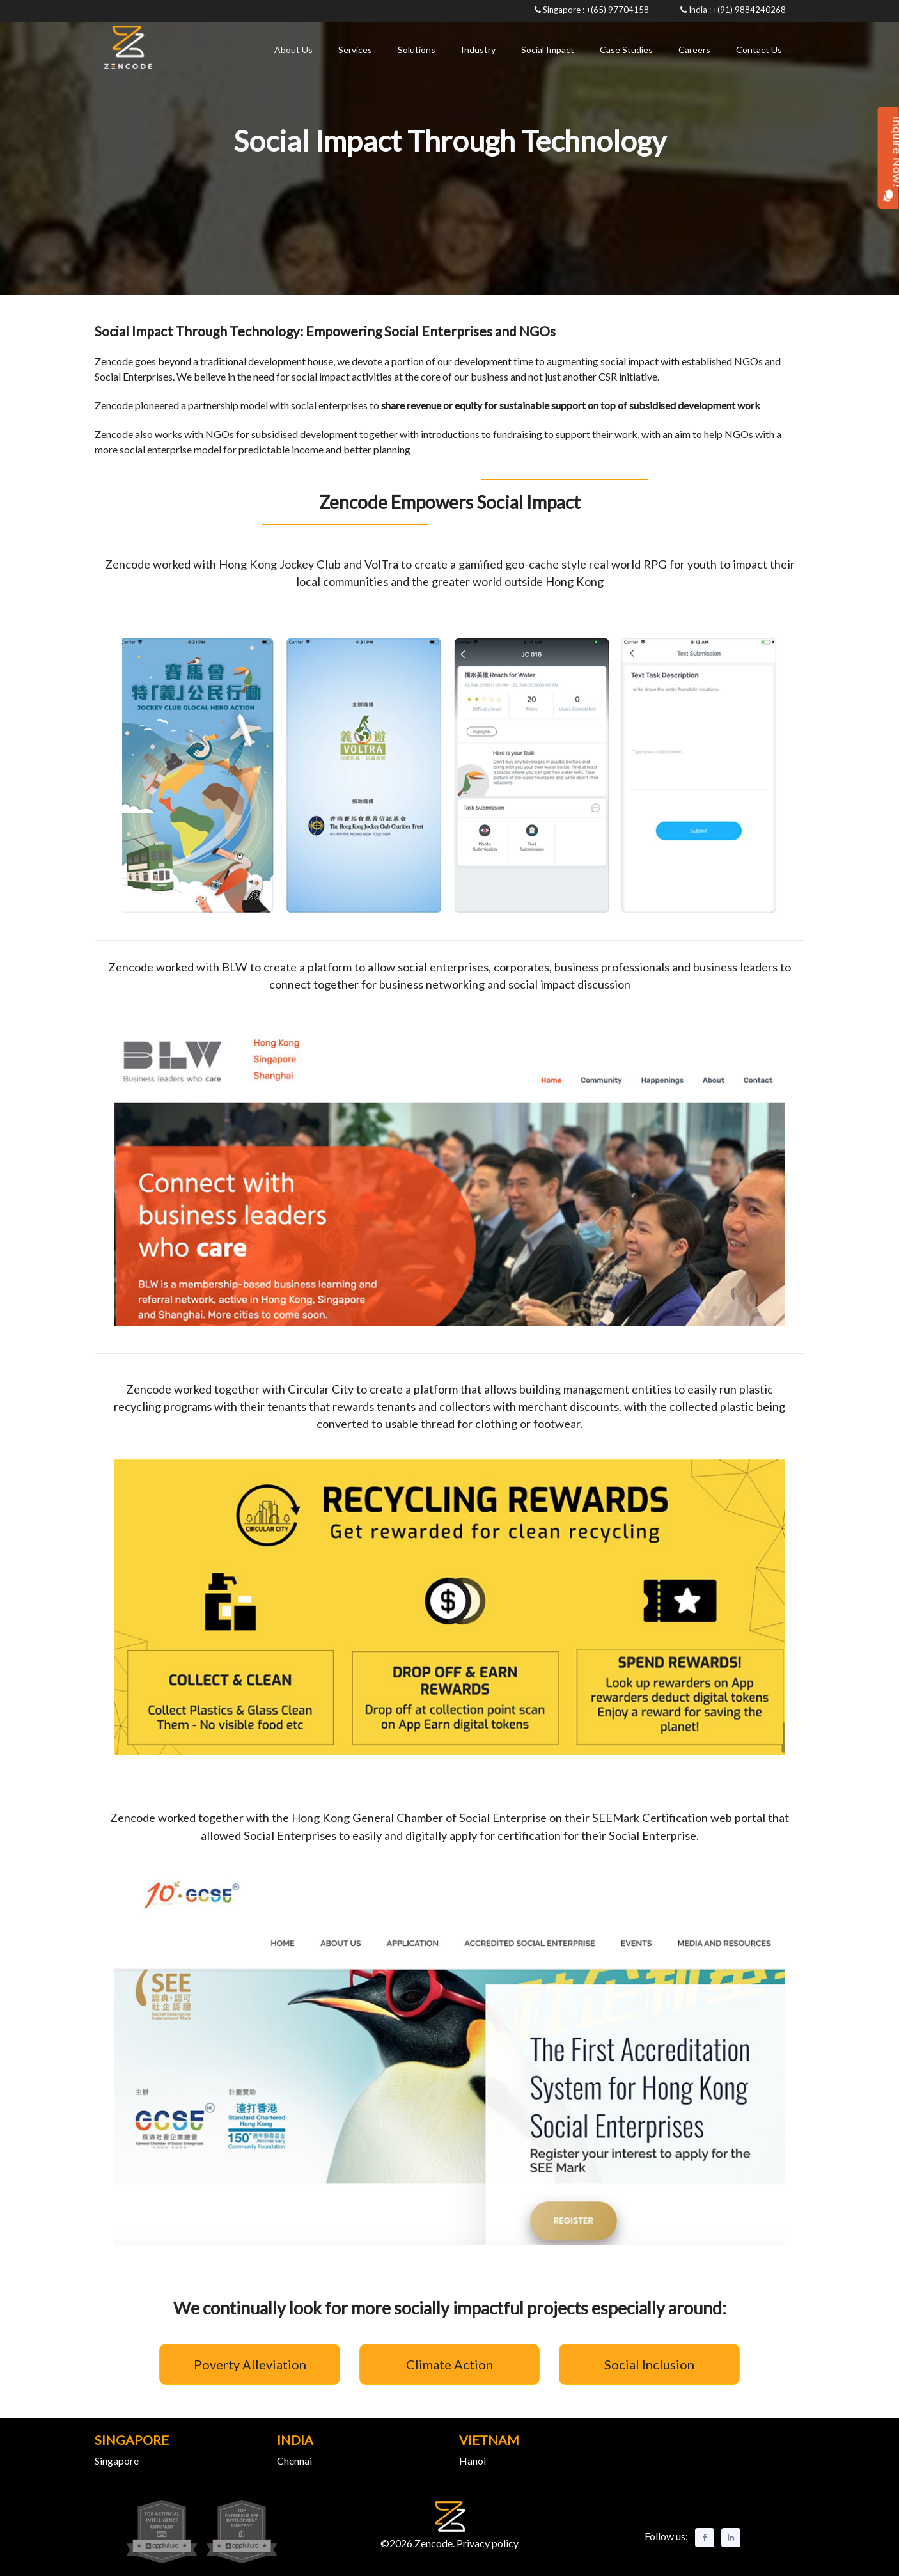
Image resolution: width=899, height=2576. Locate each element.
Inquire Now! (888, 159)
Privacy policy (487, 2543)
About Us (293, 49)
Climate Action (449, 2364)
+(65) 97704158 (617, 9)
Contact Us (759, 49)
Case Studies (626, 49)
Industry (478, 49)
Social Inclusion (649, 2364)
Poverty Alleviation (250, 2364)
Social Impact (547, 49)
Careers (694, 49)
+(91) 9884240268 (749, 9)
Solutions (416, 49)
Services (355, 49)
